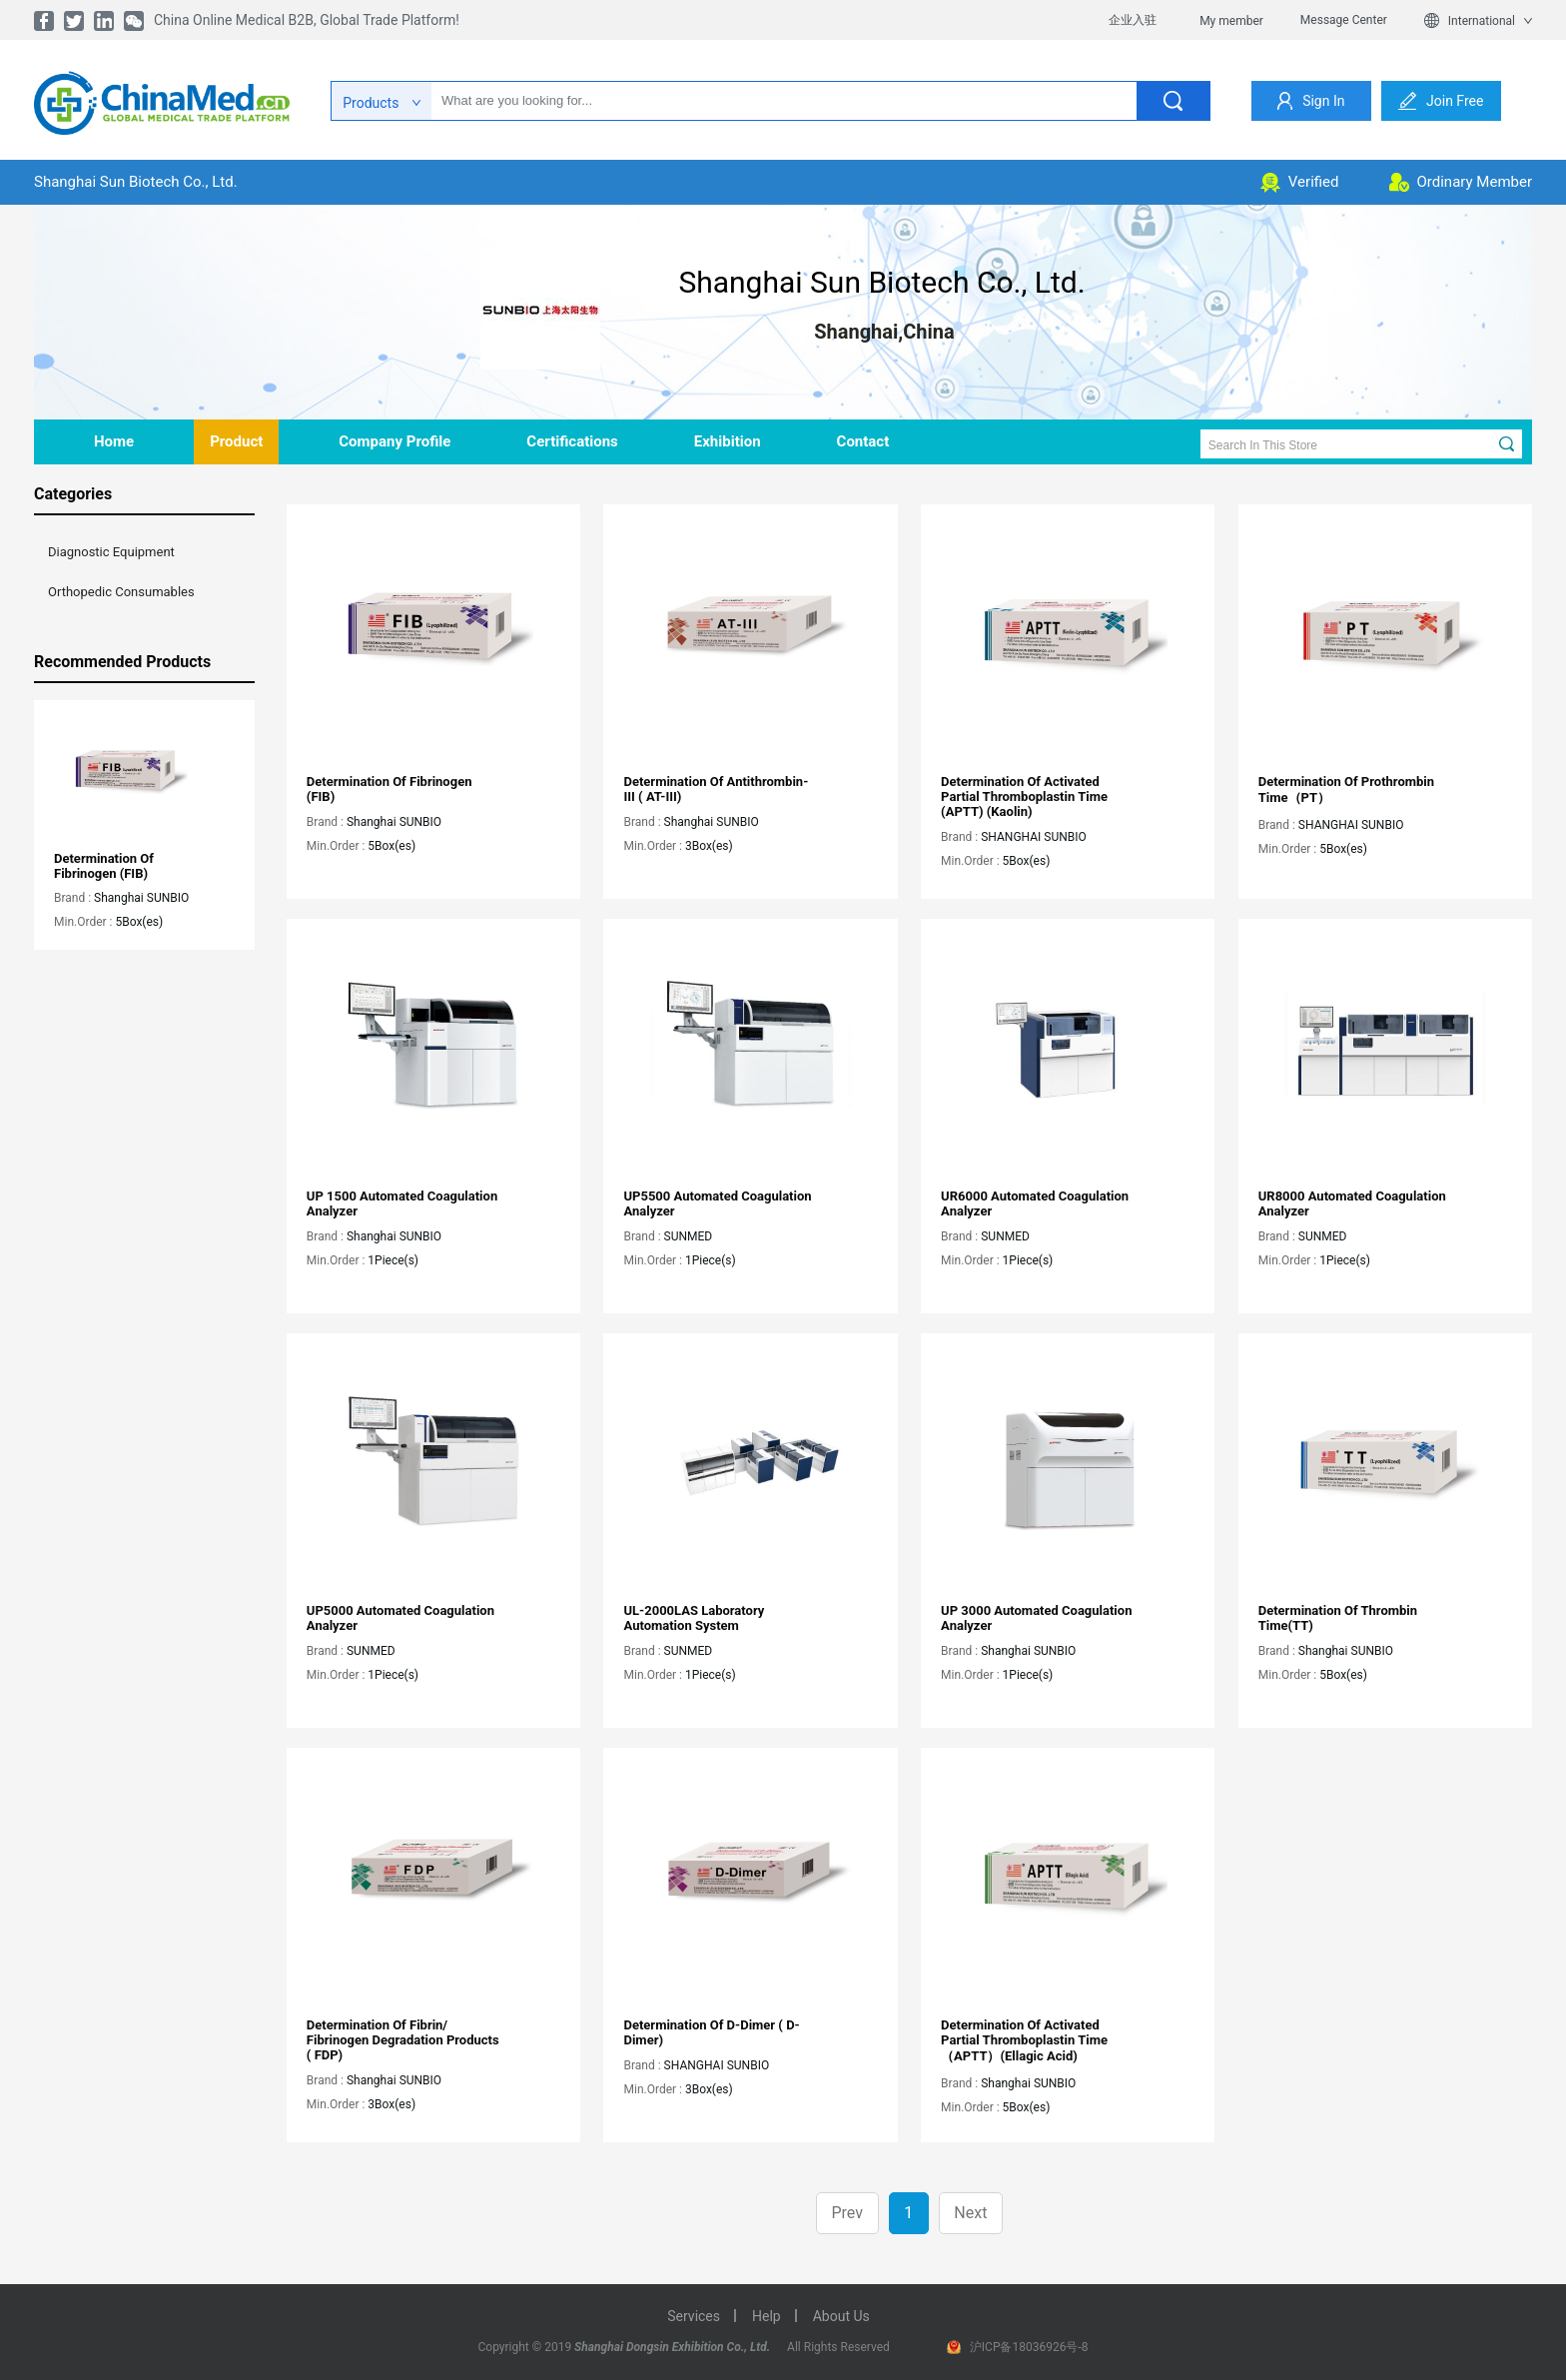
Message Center (1343, 20)
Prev (847, 2212)
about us (841, 2316)
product (236, 441)
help (766, 2316)
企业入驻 (1133, 20)
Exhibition (727, 441)
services (693, 2316)
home (114, 441)
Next (970, 2212)
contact (863, 441)
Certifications (571, 441)
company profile (394, 441)
